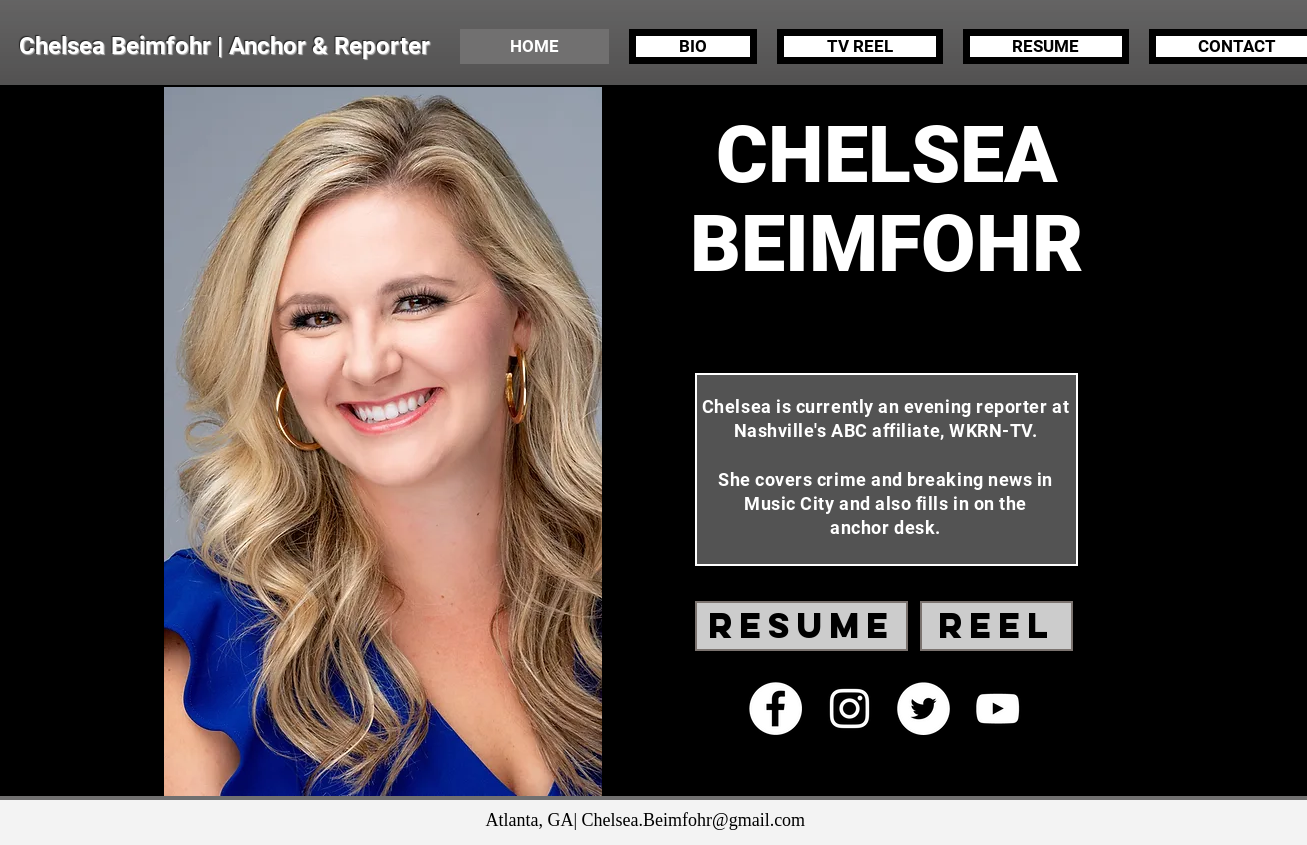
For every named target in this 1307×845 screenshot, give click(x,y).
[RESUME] (801, 626)
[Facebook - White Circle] (775, 708)
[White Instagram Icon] (849, 708)
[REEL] (996, 626)
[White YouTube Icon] (997, 708)
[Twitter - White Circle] (923, 708)
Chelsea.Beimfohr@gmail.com (694, 820)
